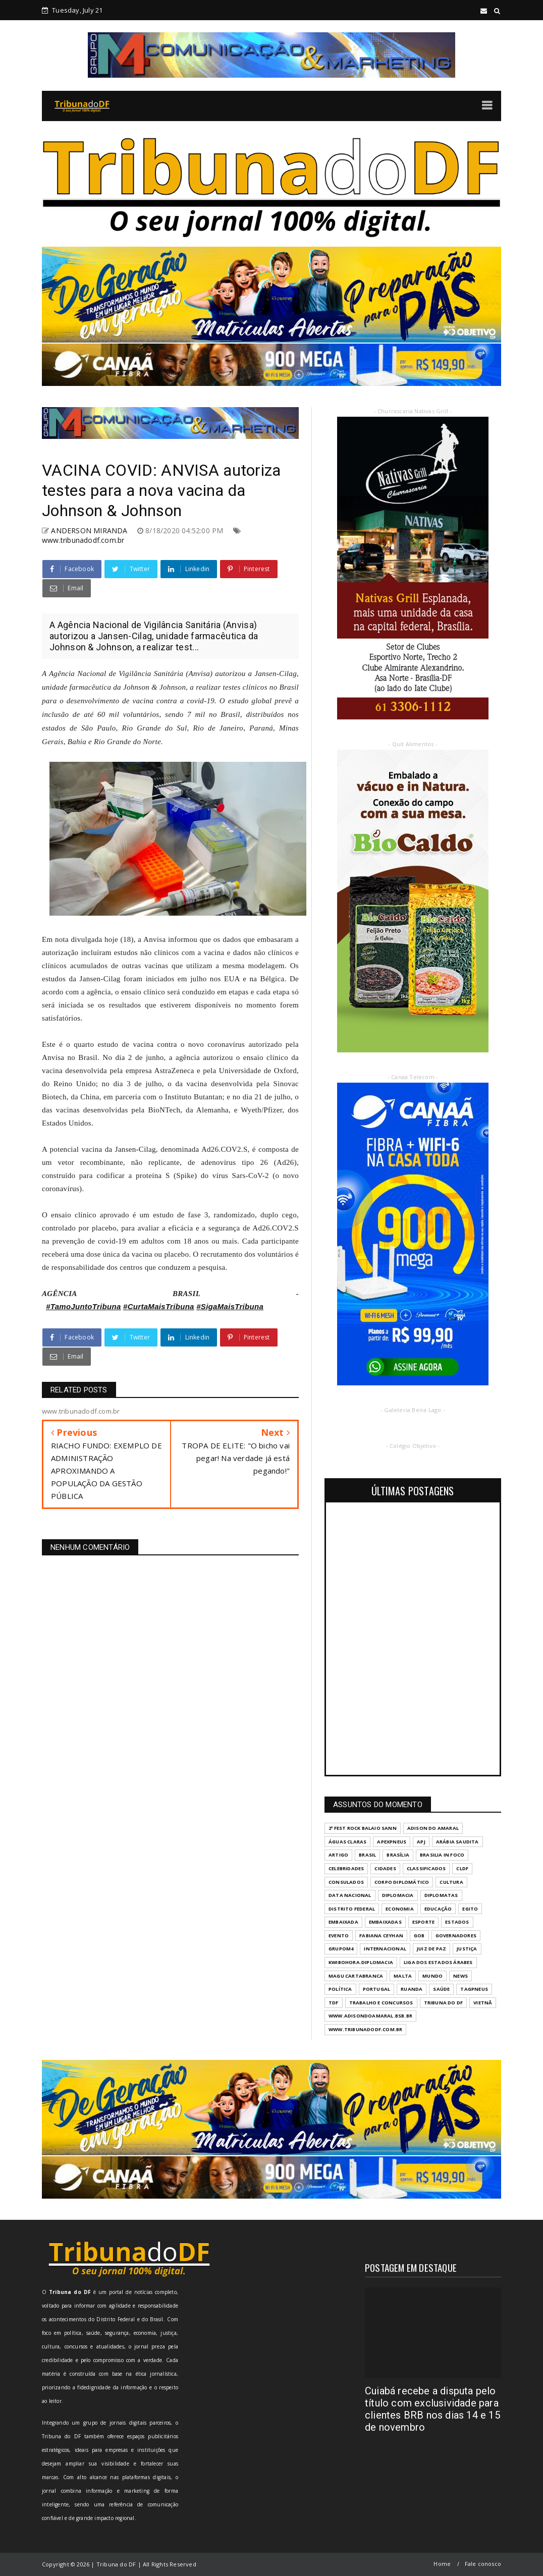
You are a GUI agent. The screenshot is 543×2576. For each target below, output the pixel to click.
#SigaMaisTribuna (229, 1306)
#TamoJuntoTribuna (83, 1306)
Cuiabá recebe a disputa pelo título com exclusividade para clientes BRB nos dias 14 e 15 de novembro (432, 2409)
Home (442, 2563)
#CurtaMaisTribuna (158, 1306)
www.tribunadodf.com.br (83, 540)
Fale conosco (483, 2563)
